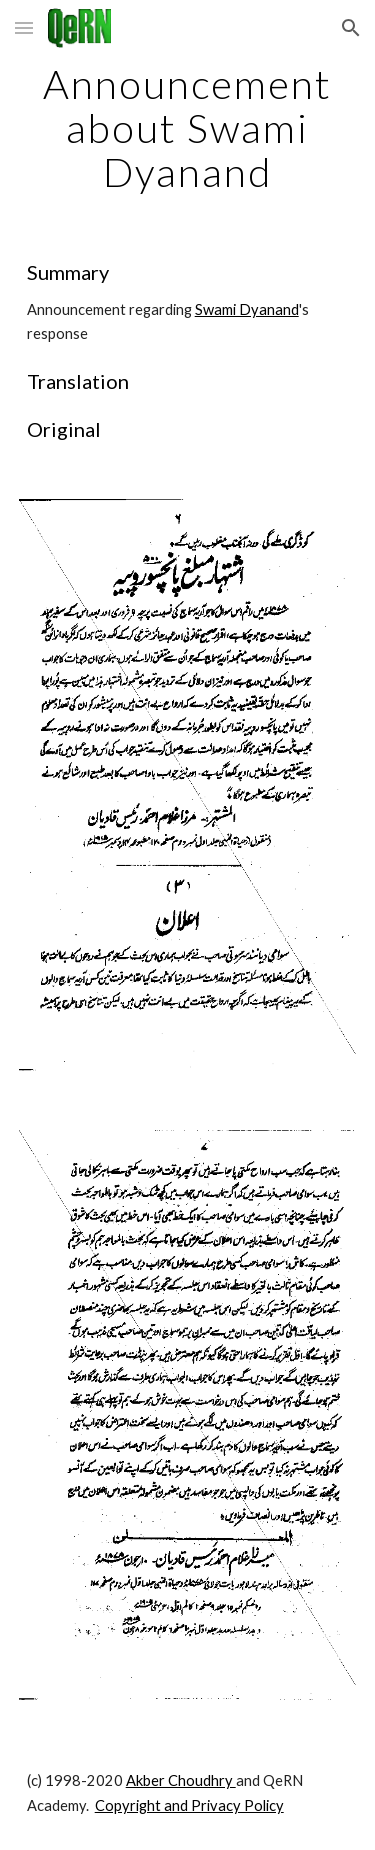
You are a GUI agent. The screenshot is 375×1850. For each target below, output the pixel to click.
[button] (24, 27)
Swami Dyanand (247, 309)
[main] (188, 128)
